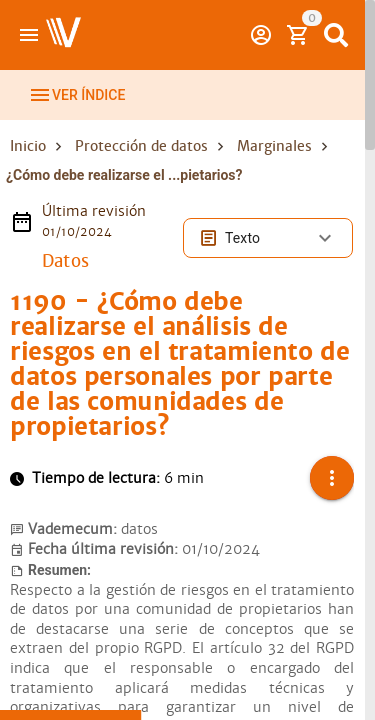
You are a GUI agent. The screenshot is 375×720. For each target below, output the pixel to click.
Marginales (274, 146)
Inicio (28, 146)
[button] (332, 478)
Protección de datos (141, 146)
